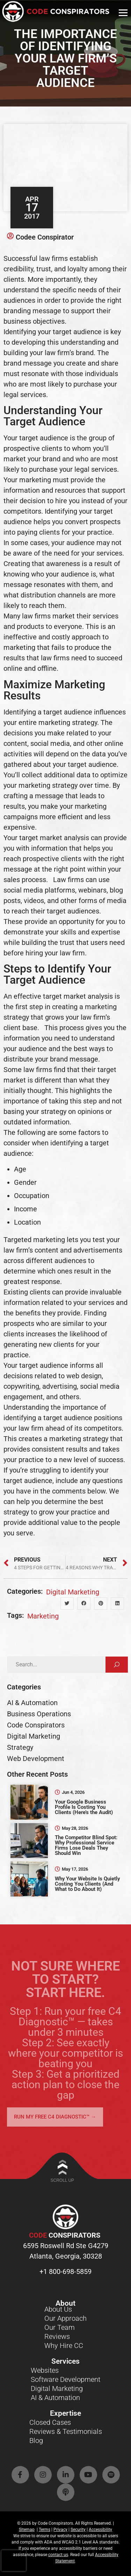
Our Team (59, 2327)
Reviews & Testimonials (65, 2431)
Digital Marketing (72, 1592)
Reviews (57, 2336)
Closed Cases (50, 2422)
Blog (36, 2440)
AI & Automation (55, 2397)
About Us (58, 2309)
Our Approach (65, 2318)
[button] (67, 1603)
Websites (45, 2370)
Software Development (65, 2379)
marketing (43, 1616)
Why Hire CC (63, 2345)
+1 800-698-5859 (65, 2271)
